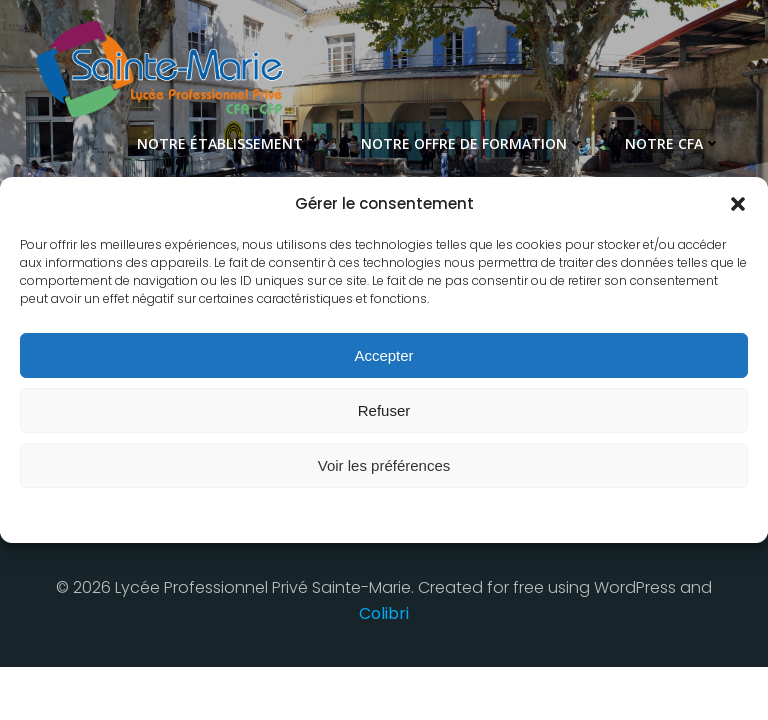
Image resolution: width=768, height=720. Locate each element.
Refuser (384, 410)
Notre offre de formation (476, 140)
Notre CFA (676, 140)
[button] (738, 204)
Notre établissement (232, 140)
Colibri (384, 612)
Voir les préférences (384, 465)
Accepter (383, 355)
